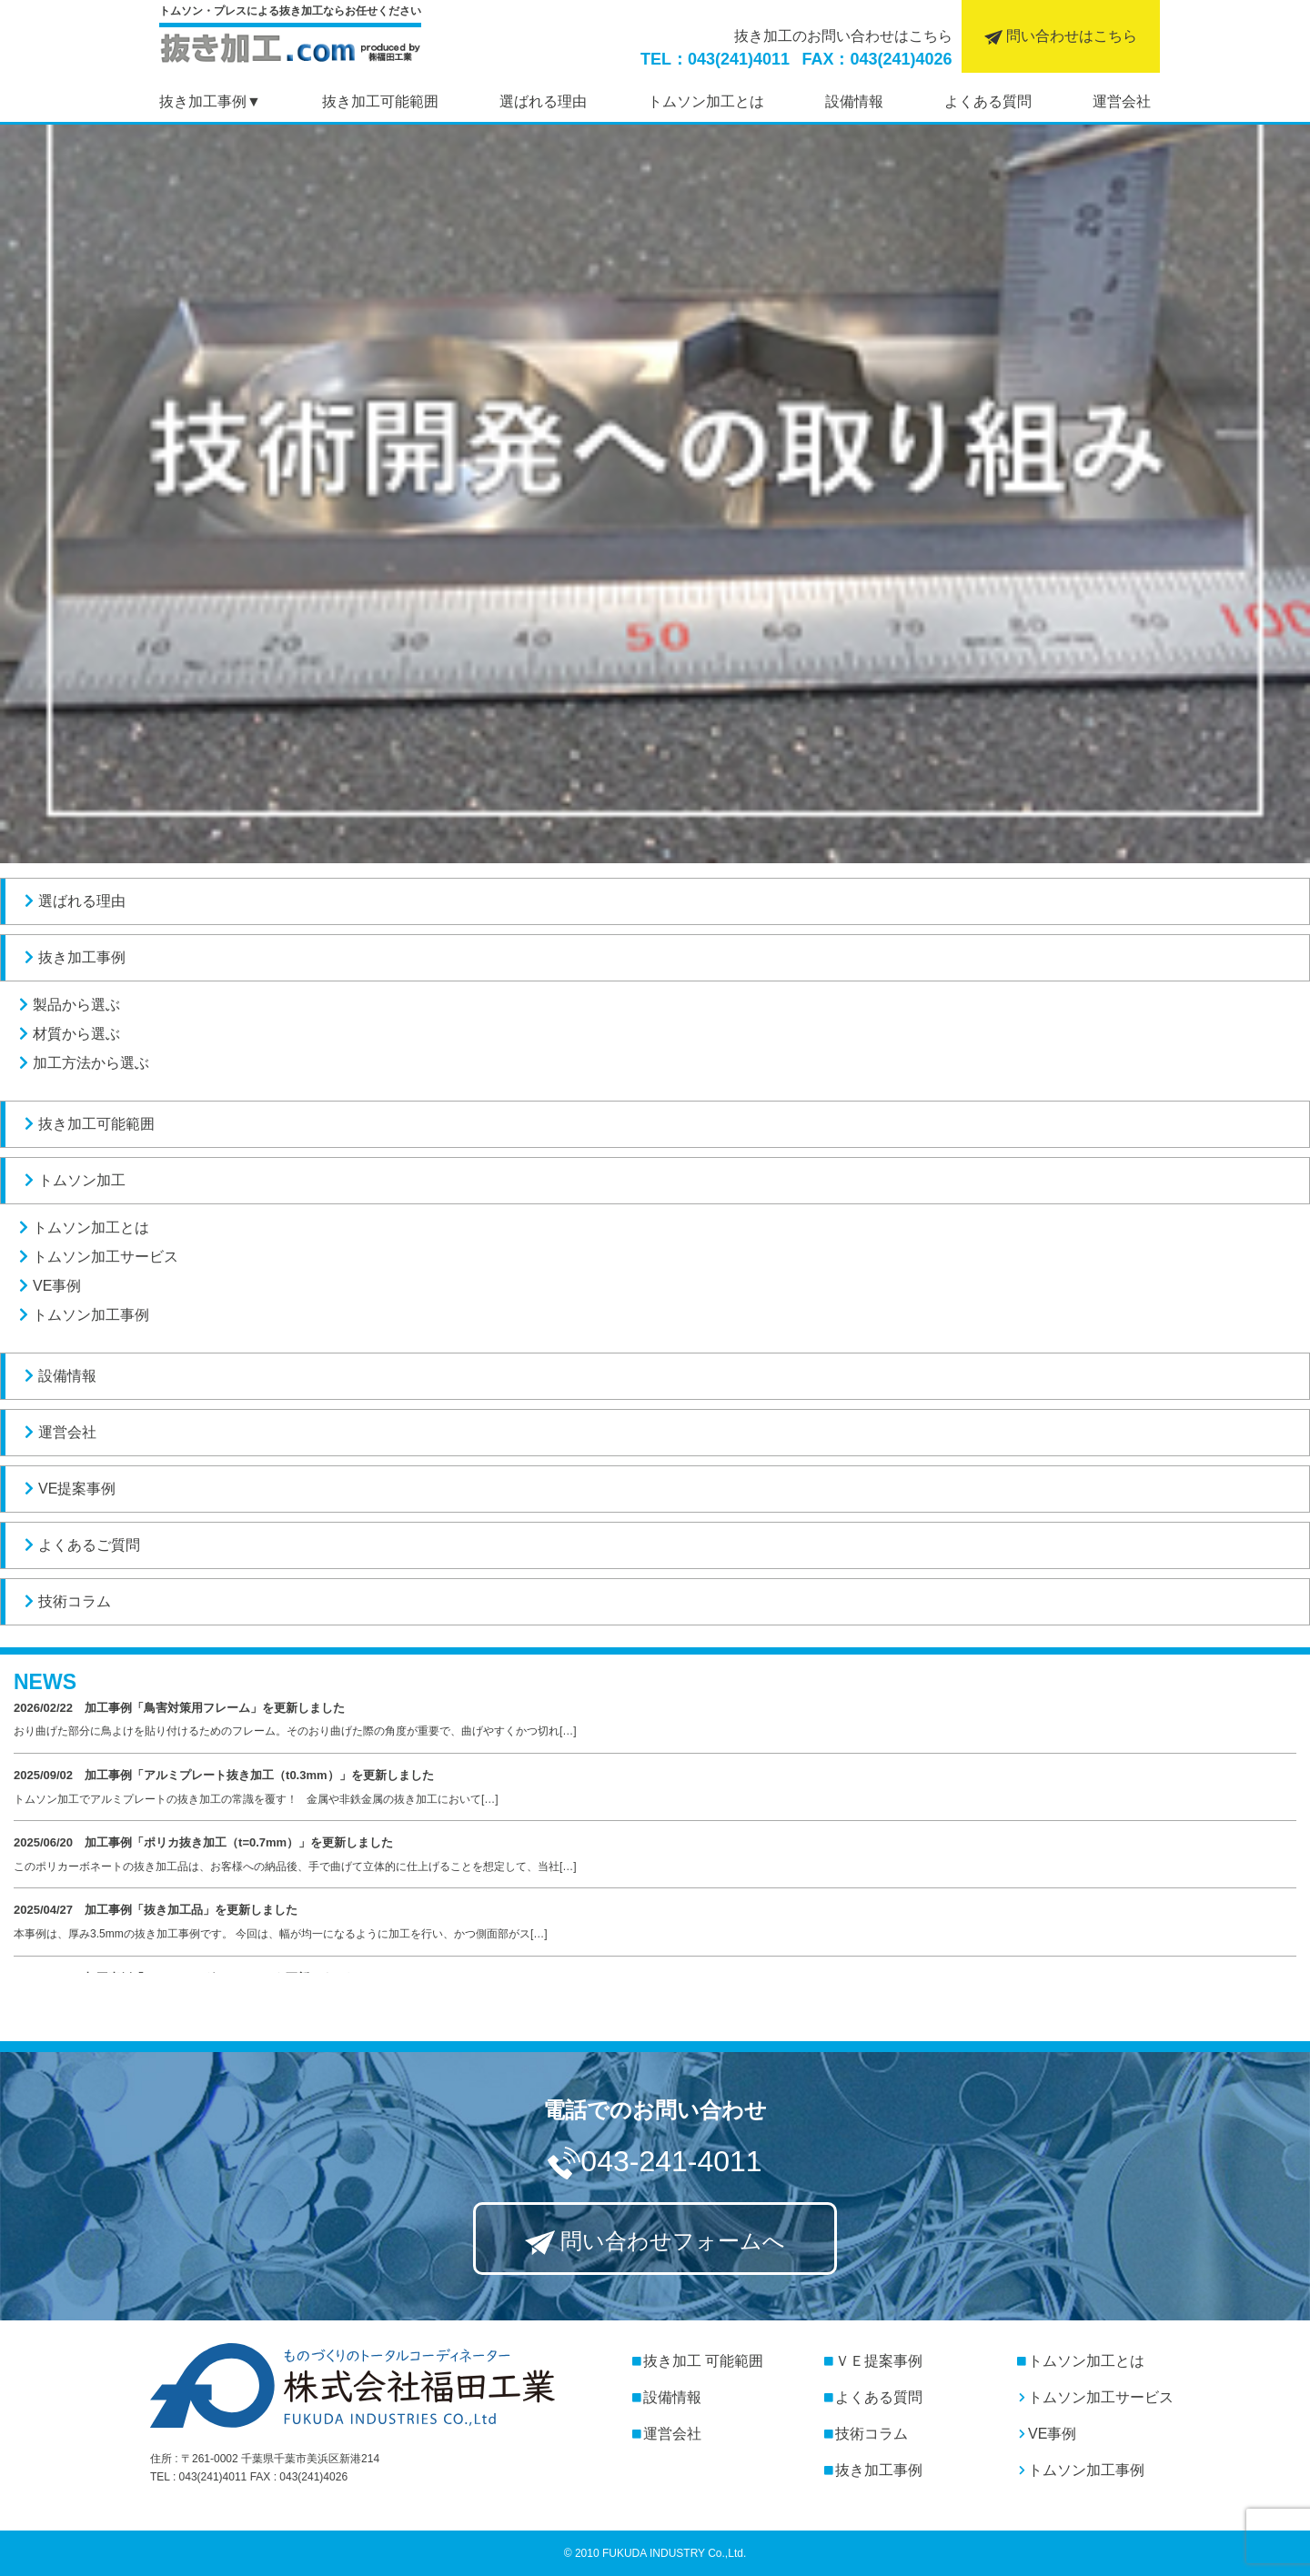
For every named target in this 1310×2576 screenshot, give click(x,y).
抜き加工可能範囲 (87, 1124)
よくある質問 (873, 2397)
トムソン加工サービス (96, 1256)
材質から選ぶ (67, 1033)
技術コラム (65, 1601)
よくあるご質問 (80, 1545)
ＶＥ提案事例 (873, 2361)
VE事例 (48, 1285)
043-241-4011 (654, 2163)
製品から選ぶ (67, 1004)
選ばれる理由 (73, 901)
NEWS (45, 1682)
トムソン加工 (73, 1180)
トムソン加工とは (82, 1227)
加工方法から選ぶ (82, 1063)
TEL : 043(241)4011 (198, 2476)
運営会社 (58, 1432)
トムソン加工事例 (82, 1315)
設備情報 (58, 1376)
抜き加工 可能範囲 (689, 2361)
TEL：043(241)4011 (715, 59)
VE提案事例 (68, 1488)
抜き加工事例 (203, 101)
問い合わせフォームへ (655, 2242)
